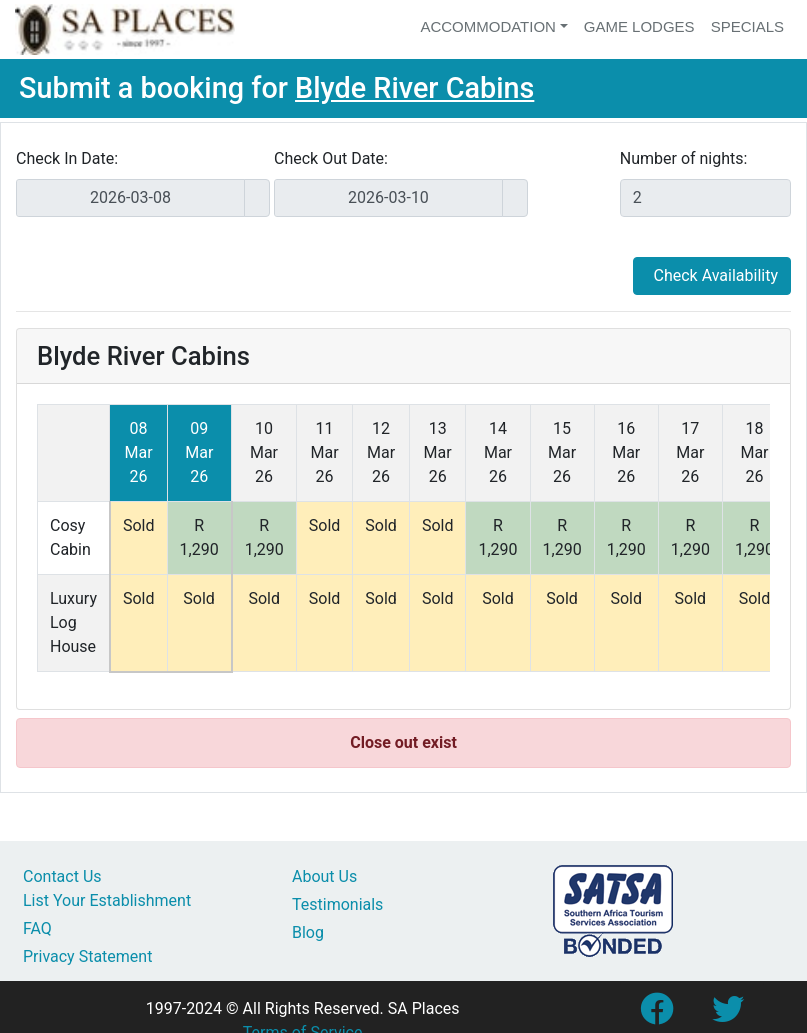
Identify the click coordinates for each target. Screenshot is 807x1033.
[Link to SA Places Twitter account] (728, 1015)
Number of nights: (684, 158)
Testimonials (337, 904)
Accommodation (488, 26)
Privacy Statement (87, 956)
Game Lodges (639, 26)
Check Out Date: (331, 158)
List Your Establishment (107, 900)
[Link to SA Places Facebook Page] (656, 1015)
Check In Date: (67, 158)
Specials (747, 26)
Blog (308, 932)
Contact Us (62, 876)
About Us (324, 876)
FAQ (37, 928)
